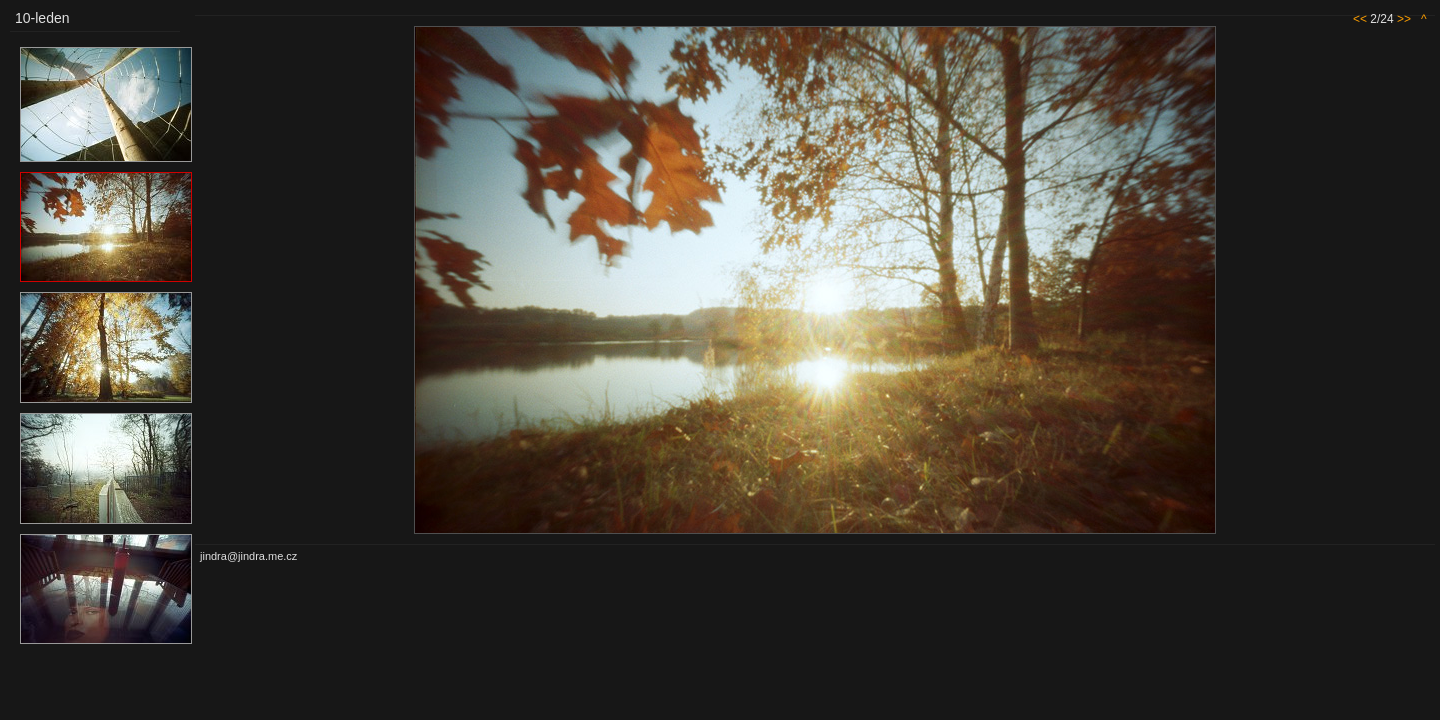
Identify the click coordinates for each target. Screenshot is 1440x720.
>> (1404, 19)
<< (1360, 19)
